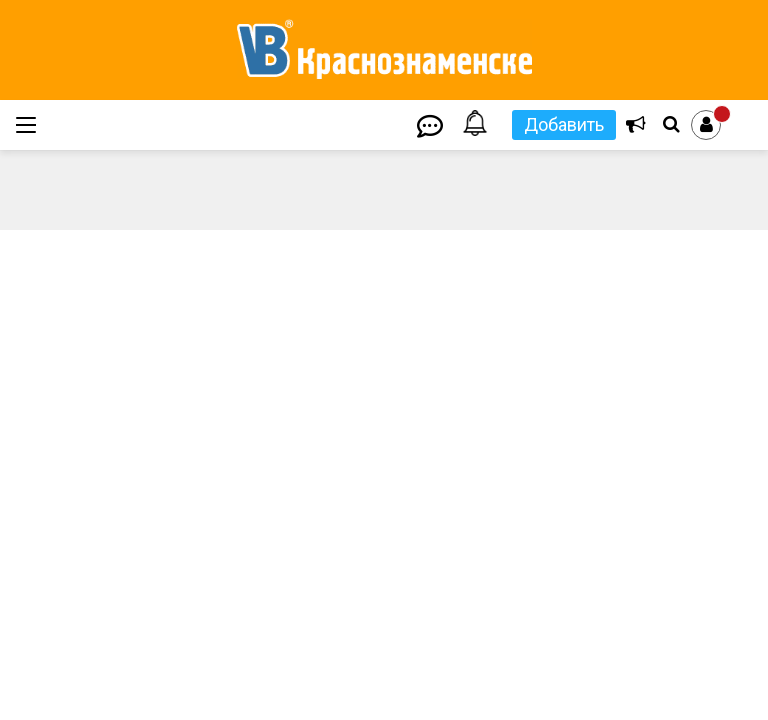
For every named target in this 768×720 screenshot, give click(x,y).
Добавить (564, 124)
